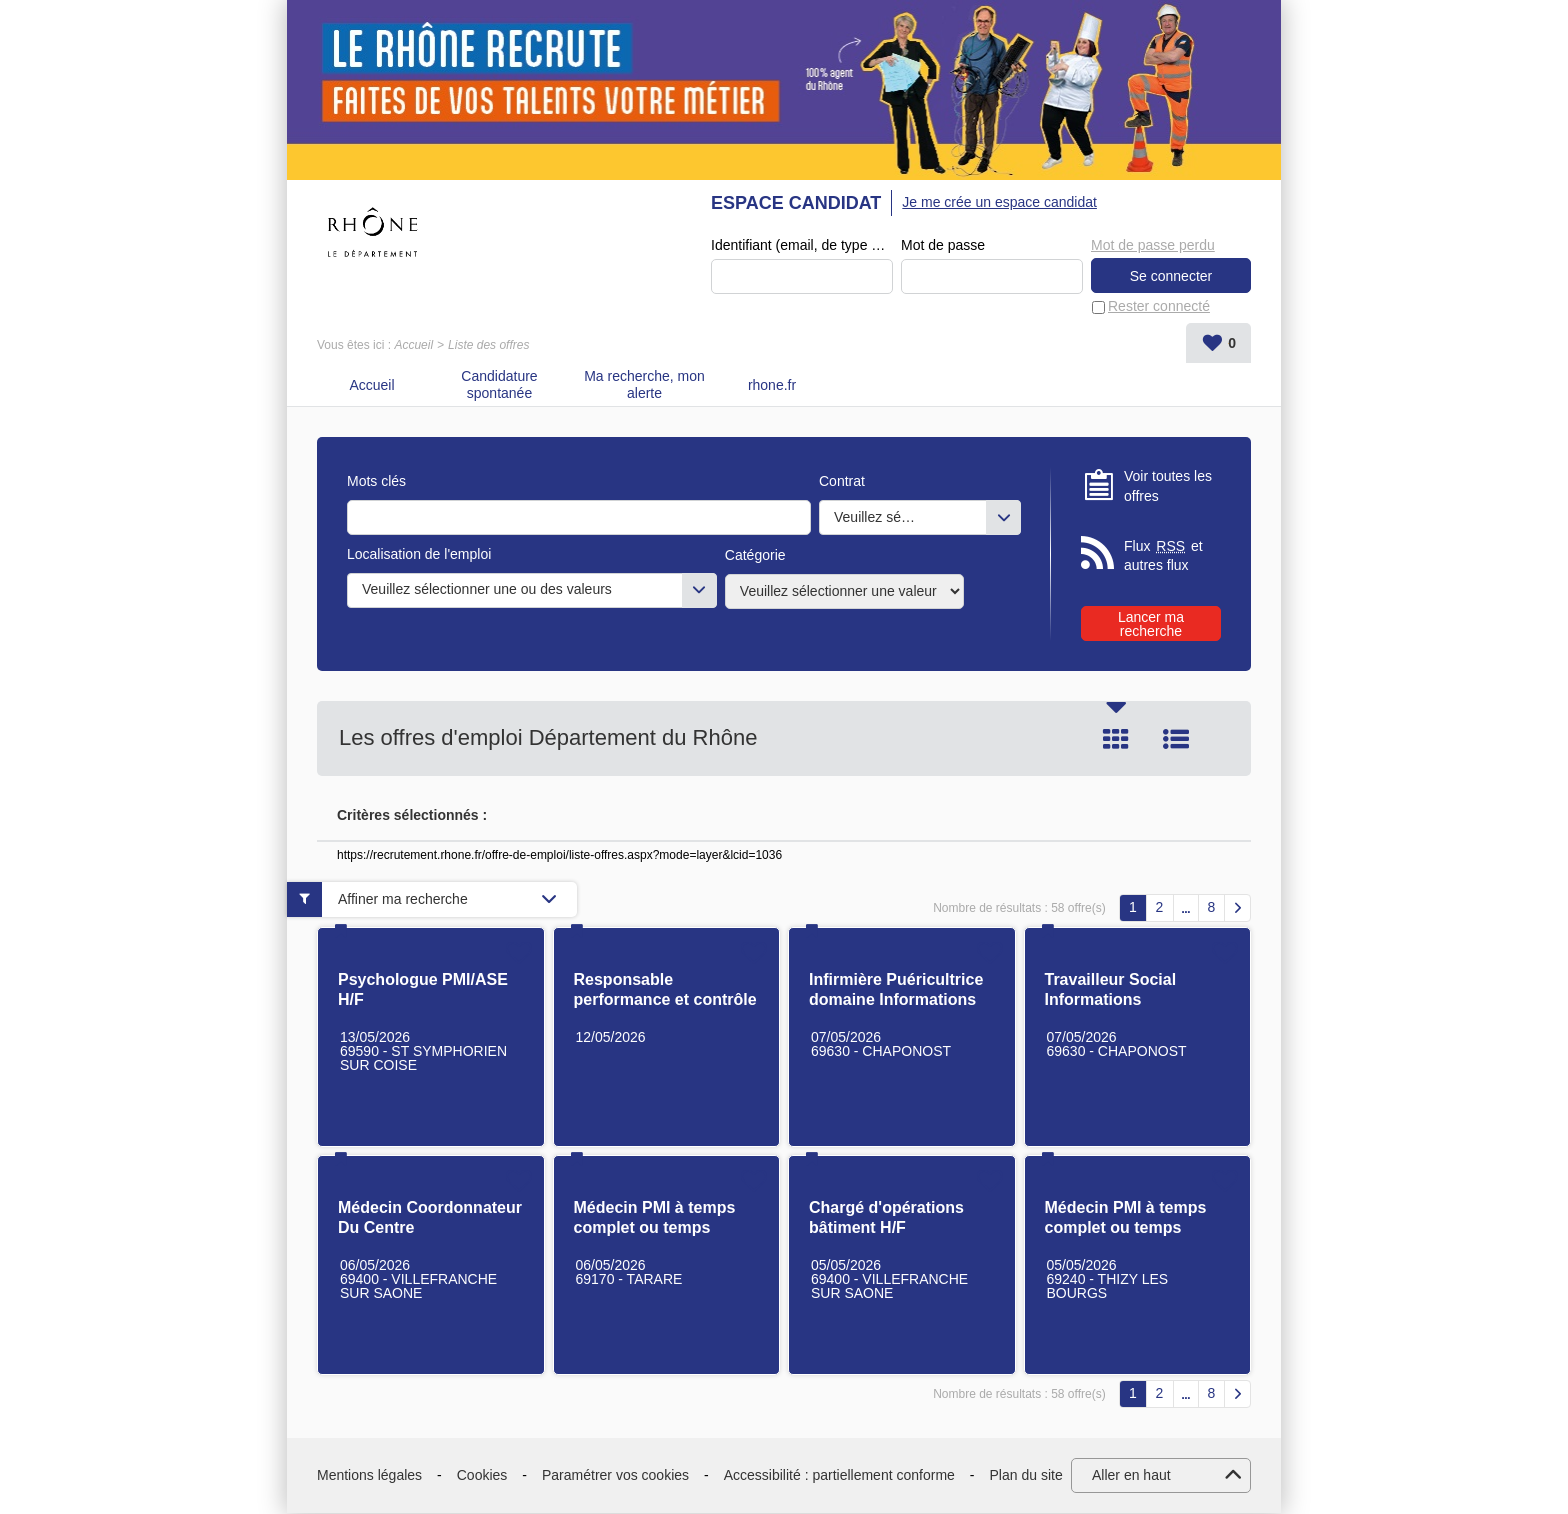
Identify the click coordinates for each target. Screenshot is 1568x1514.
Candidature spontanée (499, 385)
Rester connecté (1159, 307)
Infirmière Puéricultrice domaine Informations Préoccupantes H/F (896, 1000)
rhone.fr (772, 386)
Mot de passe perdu (1153, 245)
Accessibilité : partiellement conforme (839, 1476)
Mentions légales (369, 1476)
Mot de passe (943, 246)
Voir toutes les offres (1168, 487)
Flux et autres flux (1163, 556)
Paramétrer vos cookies (615, 1476)
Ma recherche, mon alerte (644, 385)
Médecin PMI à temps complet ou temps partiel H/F (655, 1228)
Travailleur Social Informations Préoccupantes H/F (1117, 1000)
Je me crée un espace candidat (999, 202)
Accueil (413, 346)
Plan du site (1026, 1476)
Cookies (482, 1476)
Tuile (1116, 740)
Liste (1176, 740)
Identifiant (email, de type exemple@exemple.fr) (802, 246)
